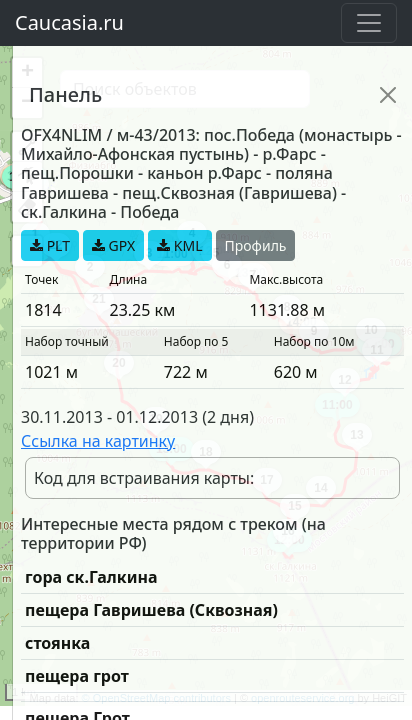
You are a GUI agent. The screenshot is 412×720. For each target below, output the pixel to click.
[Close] (388, 95)
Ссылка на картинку (98, 441)
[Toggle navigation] (369, 23)
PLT (50, 245)
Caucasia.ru (69, 22)
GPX (113, 245)
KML (179, 245)
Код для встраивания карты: (144, 478)
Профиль (256, 245)
